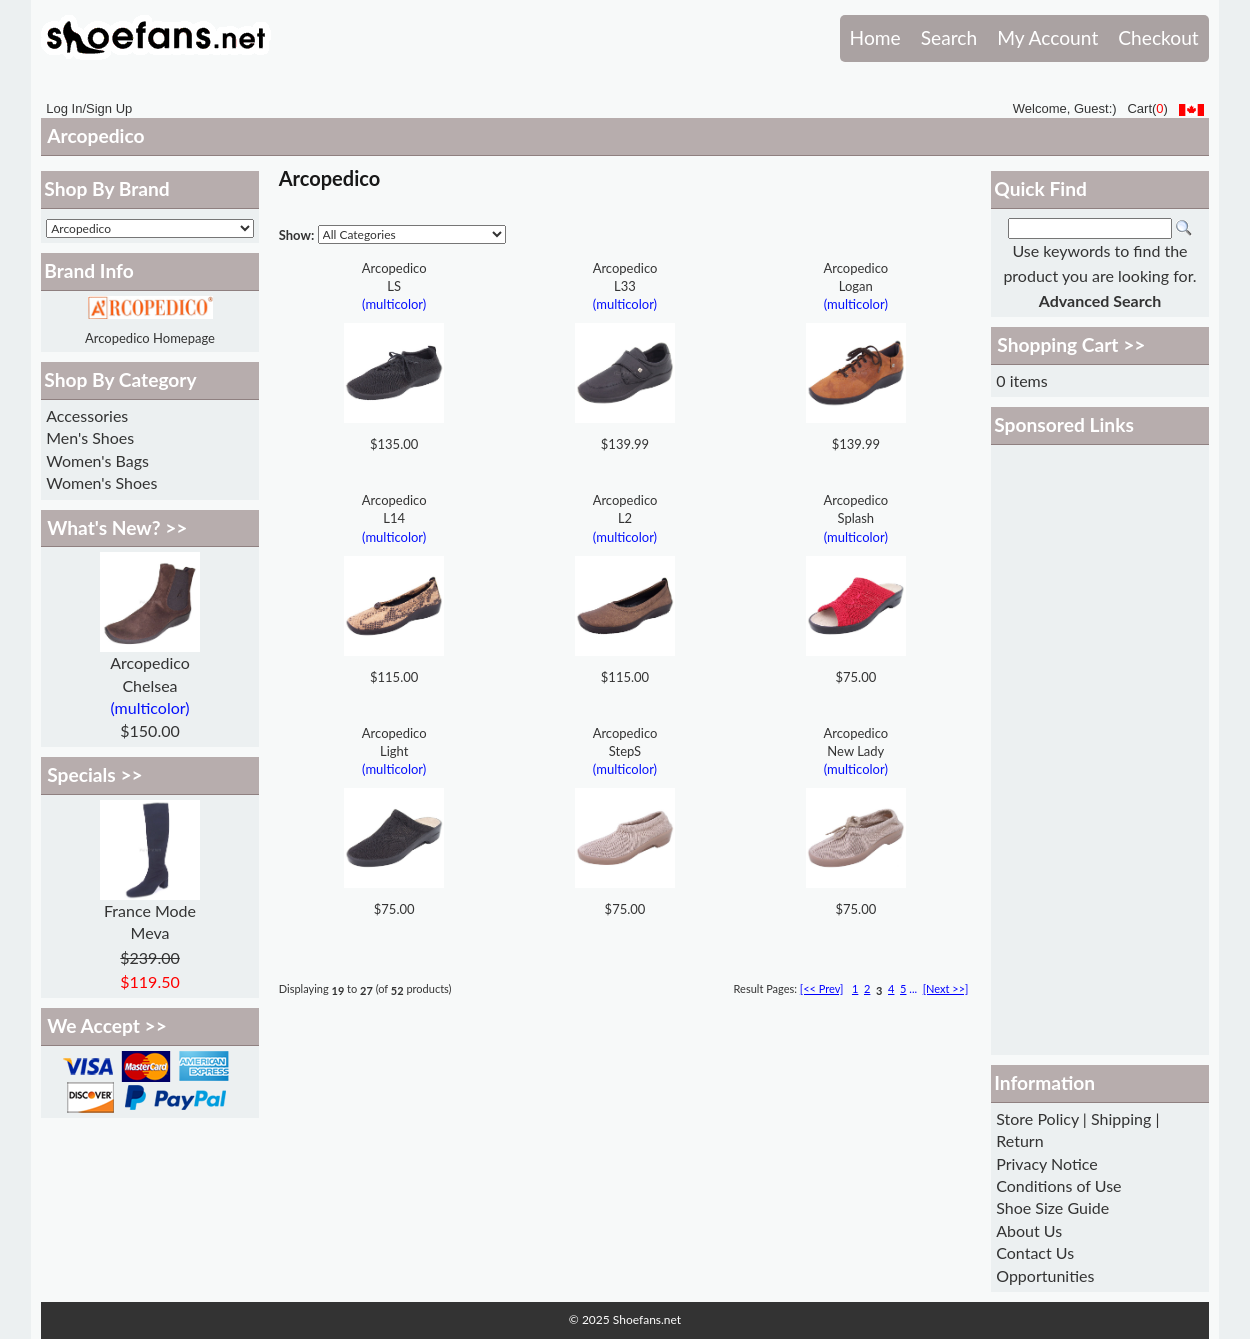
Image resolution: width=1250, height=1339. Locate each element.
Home (875, 37)
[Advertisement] (1100, 750)
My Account (1047, 37)
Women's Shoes (101, 482)
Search (949, 37)
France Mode (150, 910)
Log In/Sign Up (89, 108)
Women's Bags (97, 460)
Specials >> (94, 774)
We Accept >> (107, 1025)
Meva (150, 932)
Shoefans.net (647, 1319)
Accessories (87, 415)
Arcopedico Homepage (150, 338)
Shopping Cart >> (1071, 344)
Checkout (1158, 37)
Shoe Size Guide (1052, 1207)
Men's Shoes (90, 437)
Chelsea (149, 685)
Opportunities (1045, 1275)
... (913, 988)
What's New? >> (117, 527)
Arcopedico (95, 135)
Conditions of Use (1058, 1185)
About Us (1029, 1230)
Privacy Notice (1046, 1163)
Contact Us (1035, 1252)
